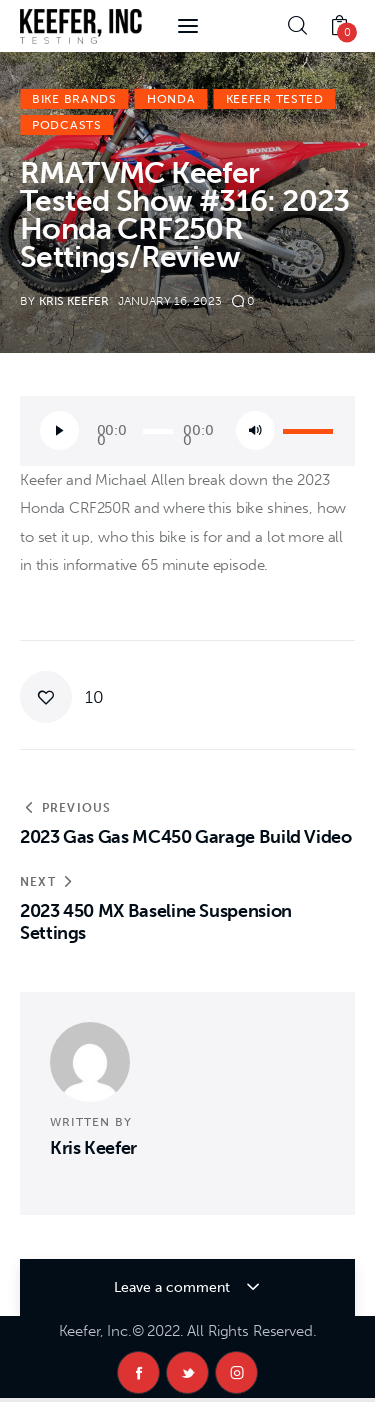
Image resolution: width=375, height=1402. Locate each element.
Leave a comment (174, 1287)
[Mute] (255, 430)
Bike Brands (74, 99)
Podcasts (67, 125)
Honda (171, 99)
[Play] (59, 430)
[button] (62, 697)
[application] (187, 431)
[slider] (158, 431)
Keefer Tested (275, 99)
